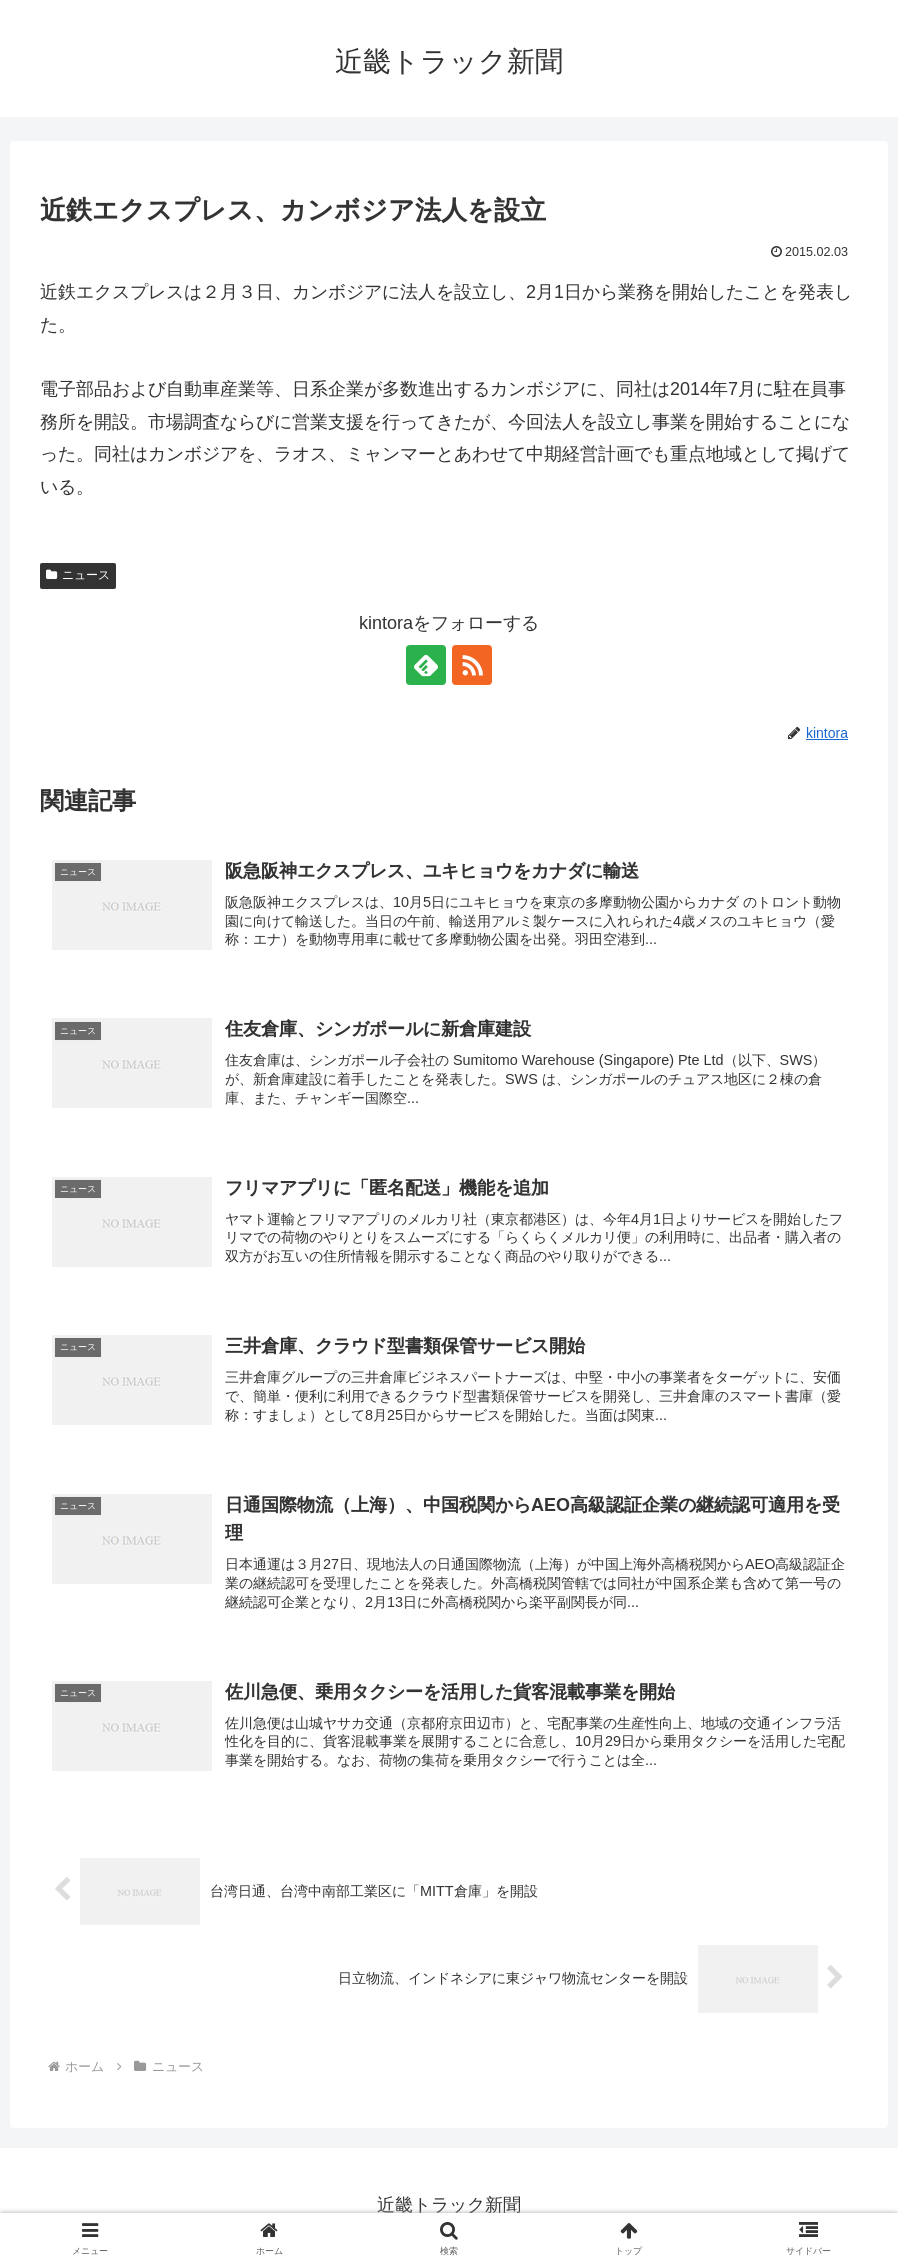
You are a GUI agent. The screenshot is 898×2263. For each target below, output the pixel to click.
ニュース (78, 575)
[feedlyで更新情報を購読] (426, 665)
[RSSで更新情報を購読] (472, 665)
